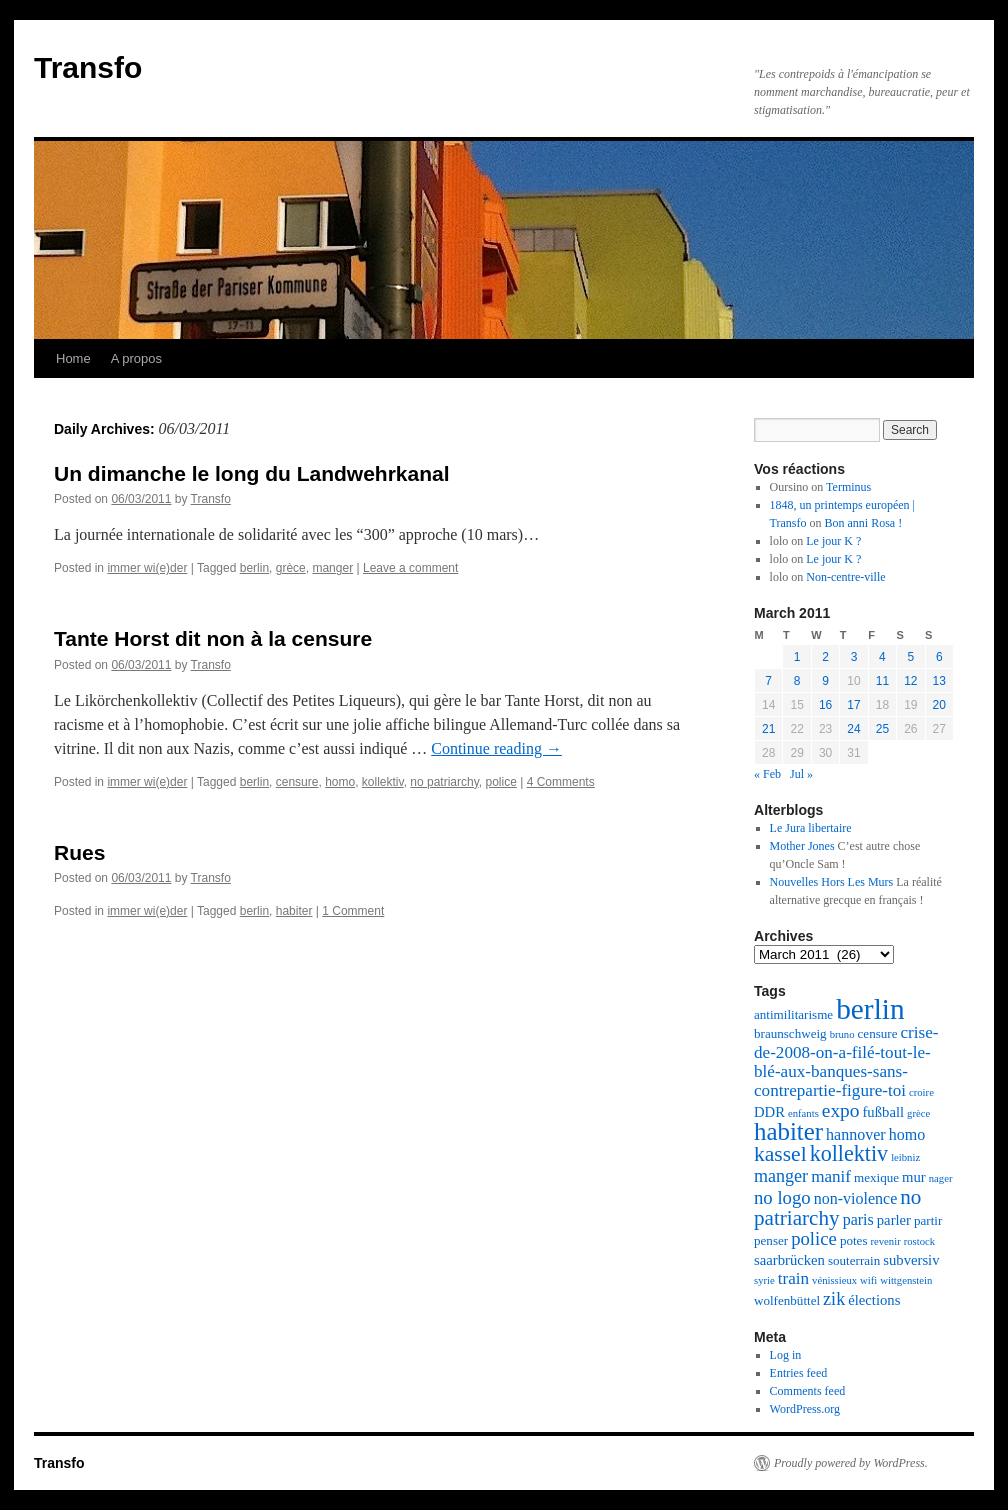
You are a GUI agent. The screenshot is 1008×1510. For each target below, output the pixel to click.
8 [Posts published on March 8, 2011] (797, 681)
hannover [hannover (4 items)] (856, 1134)
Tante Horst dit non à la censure (213, 638)
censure (297, 782)
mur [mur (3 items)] (914, 1177)
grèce (291, 568)
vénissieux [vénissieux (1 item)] (834, 1280)
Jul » (801, 774)
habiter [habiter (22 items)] (788, 1131)
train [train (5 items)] (793, 1278)
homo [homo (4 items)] (907, 1134)
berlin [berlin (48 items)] (870, 1009)
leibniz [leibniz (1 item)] (905, 1157)
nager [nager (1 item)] (941, 1178)
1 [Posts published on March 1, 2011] (797, 657)
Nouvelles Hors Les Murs (832, 882)
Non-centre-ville (845, 577)
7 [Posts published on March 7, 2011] (768, 681)
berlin (254, 568)
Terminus (848, 487)
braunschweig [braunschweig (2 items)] (790, 1033)
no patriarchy (444, 782)
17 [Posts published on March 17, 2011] (853, 705)
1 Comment (353, 911)
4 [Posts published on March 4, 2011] (882, 657)
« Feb (767, 774)
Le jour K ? (833, 541)
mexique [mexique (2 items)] (876, 1177)
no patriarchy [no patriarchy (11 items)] (837, 1207)
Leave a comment (410, 568)
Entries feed (799, 1373)
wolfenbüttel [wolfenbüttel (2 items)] (787, 1300)
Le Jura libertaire (811, 828)
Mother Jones (802, 846)
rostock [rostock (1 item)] (919, 1241)
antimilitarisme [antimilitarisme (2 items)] (793, 1014)
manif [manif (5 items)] (831, 1176)
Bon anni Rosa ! (864, 523)
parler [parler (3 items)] (894, 1220)
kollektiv (383, 782)
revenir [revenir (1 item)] (886, 1241)
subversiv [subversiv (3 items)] (911, 1260)
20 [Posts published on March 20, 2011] (939, 705)
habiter (294, 911)
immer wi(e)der (147, 568)
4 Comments (561, 782)
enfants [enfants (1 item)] (803, 1113)
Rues (79, 852)
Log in (786, 1355)
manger (332, 568)
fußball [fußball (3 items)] (883, 1112)
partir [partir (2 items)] (928, 1220)
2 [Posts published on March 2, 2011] (825, 657)
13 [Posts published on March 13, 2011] (939, 681)
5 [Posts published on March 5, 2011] (910, 657)
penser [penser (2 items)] (771, 1240)
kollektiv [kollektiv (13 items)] (849, 1153)
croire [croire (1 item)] (921, 1092)
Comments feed (808, 1391)
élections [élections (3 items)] (874, 1300)
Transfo (88, 67)
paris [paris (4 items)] (858, 1219)
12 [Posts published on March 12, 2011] (910, 681)
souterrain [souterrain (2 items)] (854, 1260)
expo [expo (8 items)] (841, 1110)
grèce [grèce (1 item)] (918, 1113)
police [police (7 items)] (814, 1238)
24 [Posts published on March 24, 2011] (853, 729)
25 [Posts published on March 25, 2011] (882, 729)
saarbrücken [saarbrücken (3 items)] (789, 1260)
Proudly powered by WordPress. (851, 1463)
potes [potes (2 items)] (854, 1240)
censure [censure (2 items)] (878, 1033)
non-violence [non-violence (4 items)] (856, 1198)
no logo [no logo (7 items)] (782, 1197)
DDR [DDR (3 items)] (769, 1112)
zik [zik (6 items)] (834, 1299)
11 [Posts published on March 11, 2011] (882, 681)
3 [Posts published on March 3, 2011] (854, 657)
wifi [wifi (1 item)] (868, 1280)
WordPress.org (805, 1409)
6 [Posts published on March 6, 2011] (939, 657)
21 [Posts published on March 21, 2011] (768, 729)
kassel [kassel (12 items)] (780, 1154)
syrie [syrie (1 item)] (764, 1280)
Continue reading (496, 748)
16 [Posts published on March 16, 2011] (825, 705)
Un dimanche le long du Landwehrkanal (252, 473)
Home (73, 358)
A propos (136, 358)
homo (340, 782)
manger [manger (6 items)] (781, 1176)
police (500, 782)
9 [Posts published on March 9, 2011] (825, 681)
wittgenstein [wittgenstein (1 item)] (906, 1280)
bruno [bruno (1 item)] (842, 1034)
